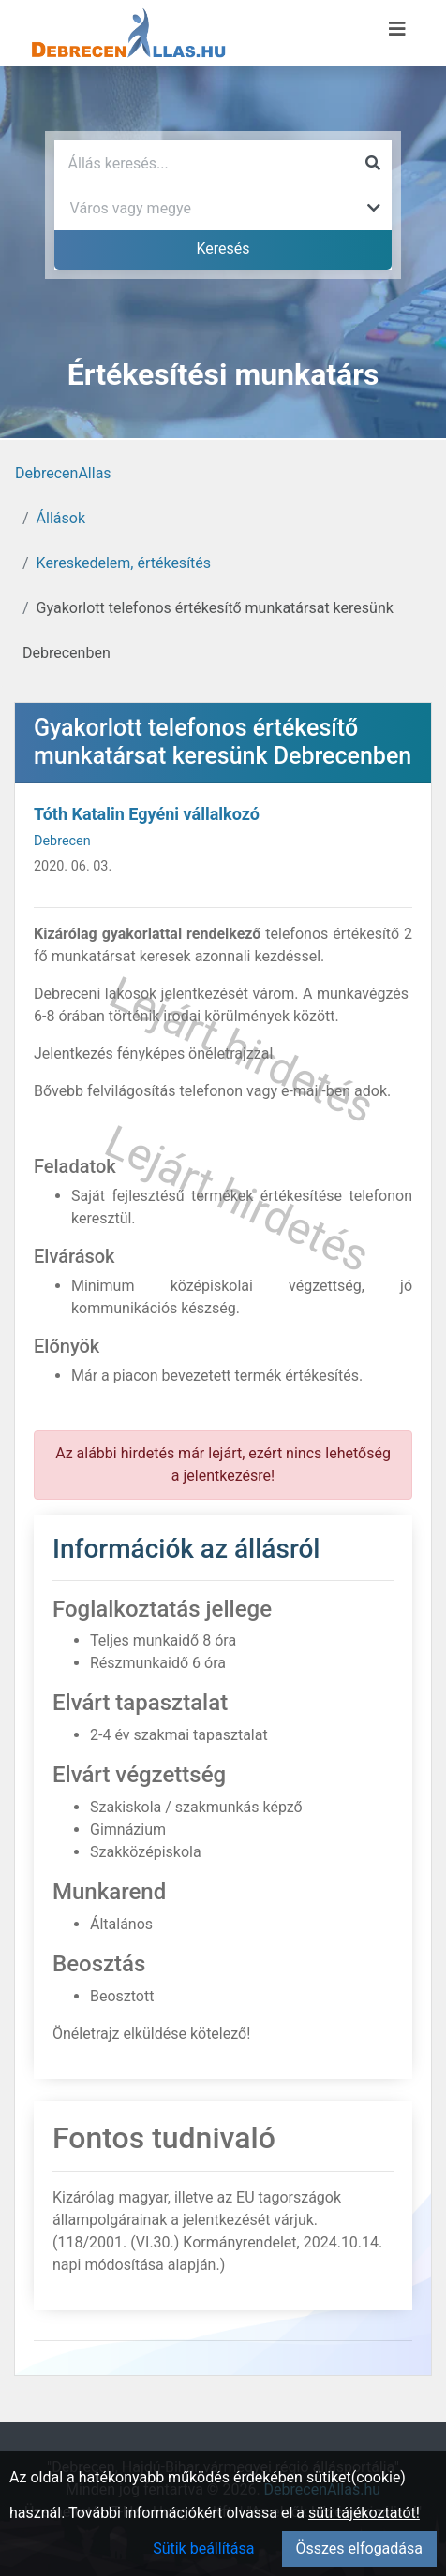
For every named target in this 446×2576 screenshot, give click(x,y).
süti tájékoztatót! (364, 2513)
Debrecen (62, 841)
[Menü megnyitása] (397, 29)
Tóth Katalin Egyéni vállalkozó (147, 814)
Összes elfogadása (359, 2548)
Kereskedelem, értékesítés (124, 563)
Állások (61, 518)
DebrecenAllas (63, 473)
